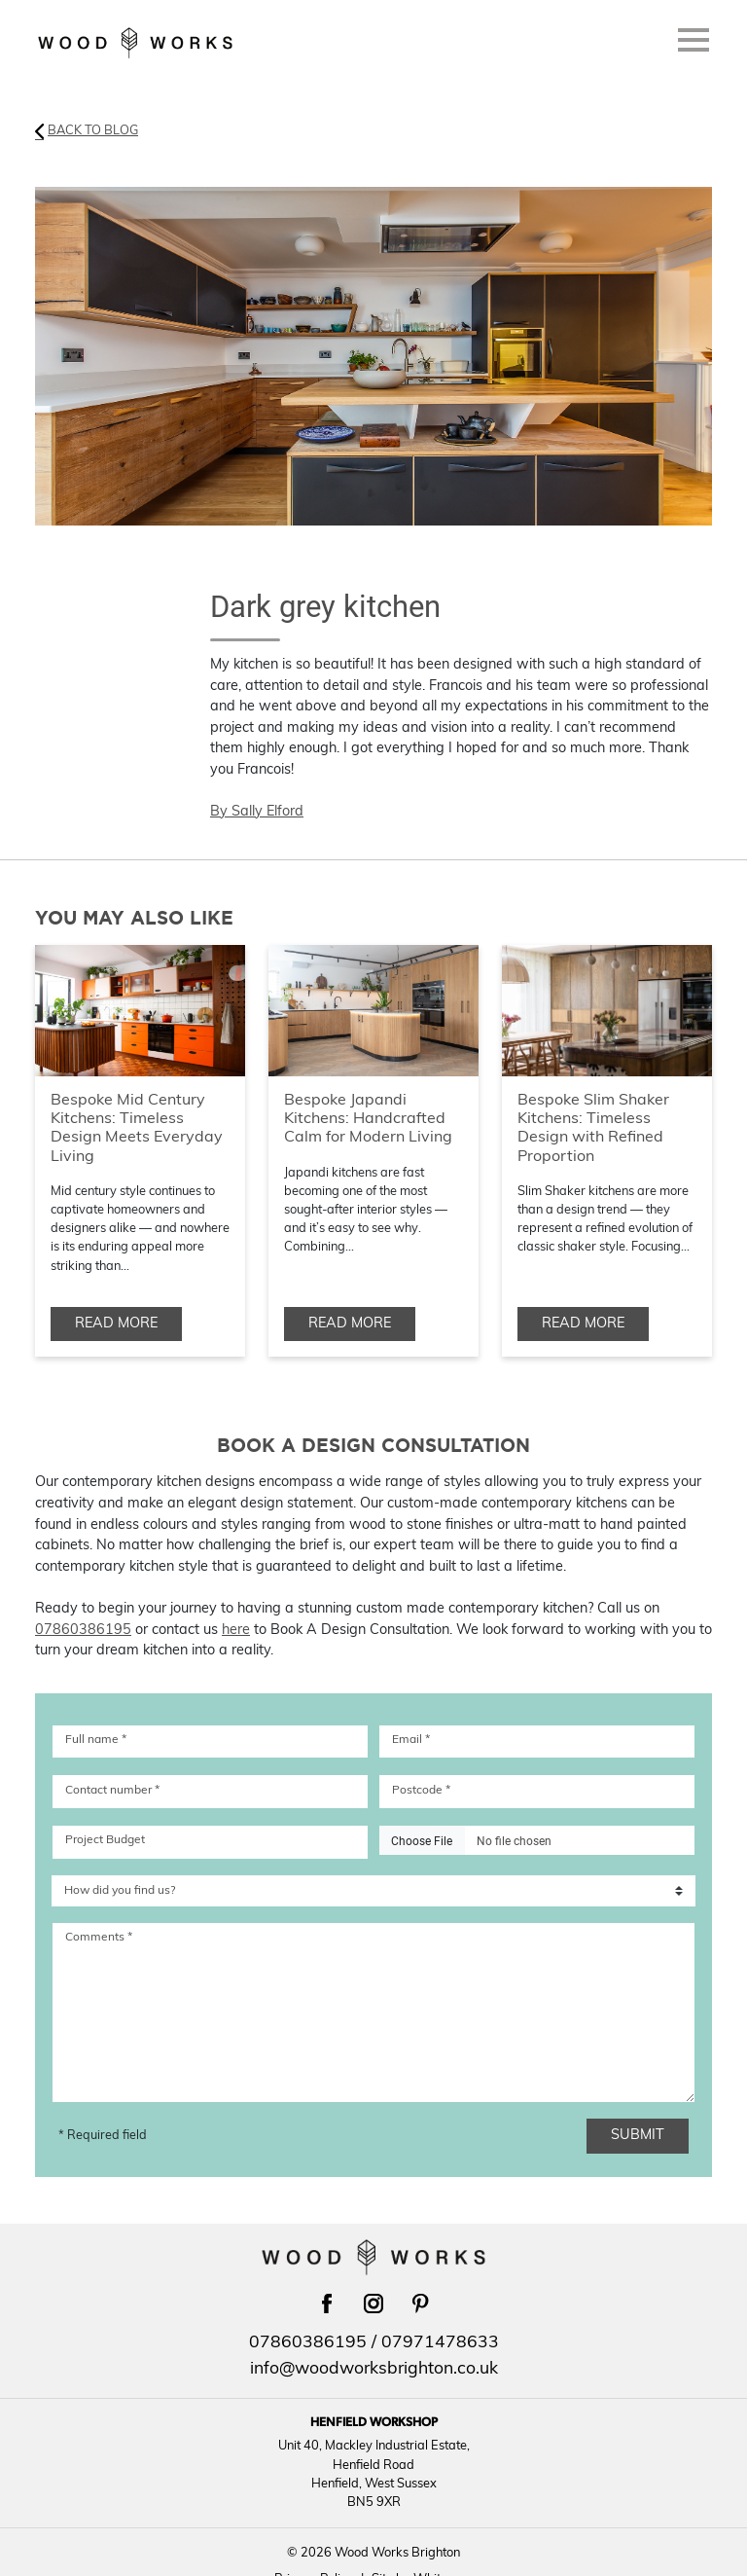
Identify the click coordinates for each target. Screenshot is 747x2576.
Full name (95, 1740)
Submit (647, 2136)
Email (411, 1740)
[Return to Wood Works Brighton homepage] (135, 42)
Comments (98, 1937)
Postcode (421, 1790)
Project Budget (105, 1840)
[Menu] (693, 43)
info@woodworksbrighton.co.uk (374, 2369)
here (236, 1630)
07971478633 (440, 2343)
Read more (116, 1324)
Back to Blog (86, 131)
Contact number (112, 1790)
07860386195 (83, 1630)
